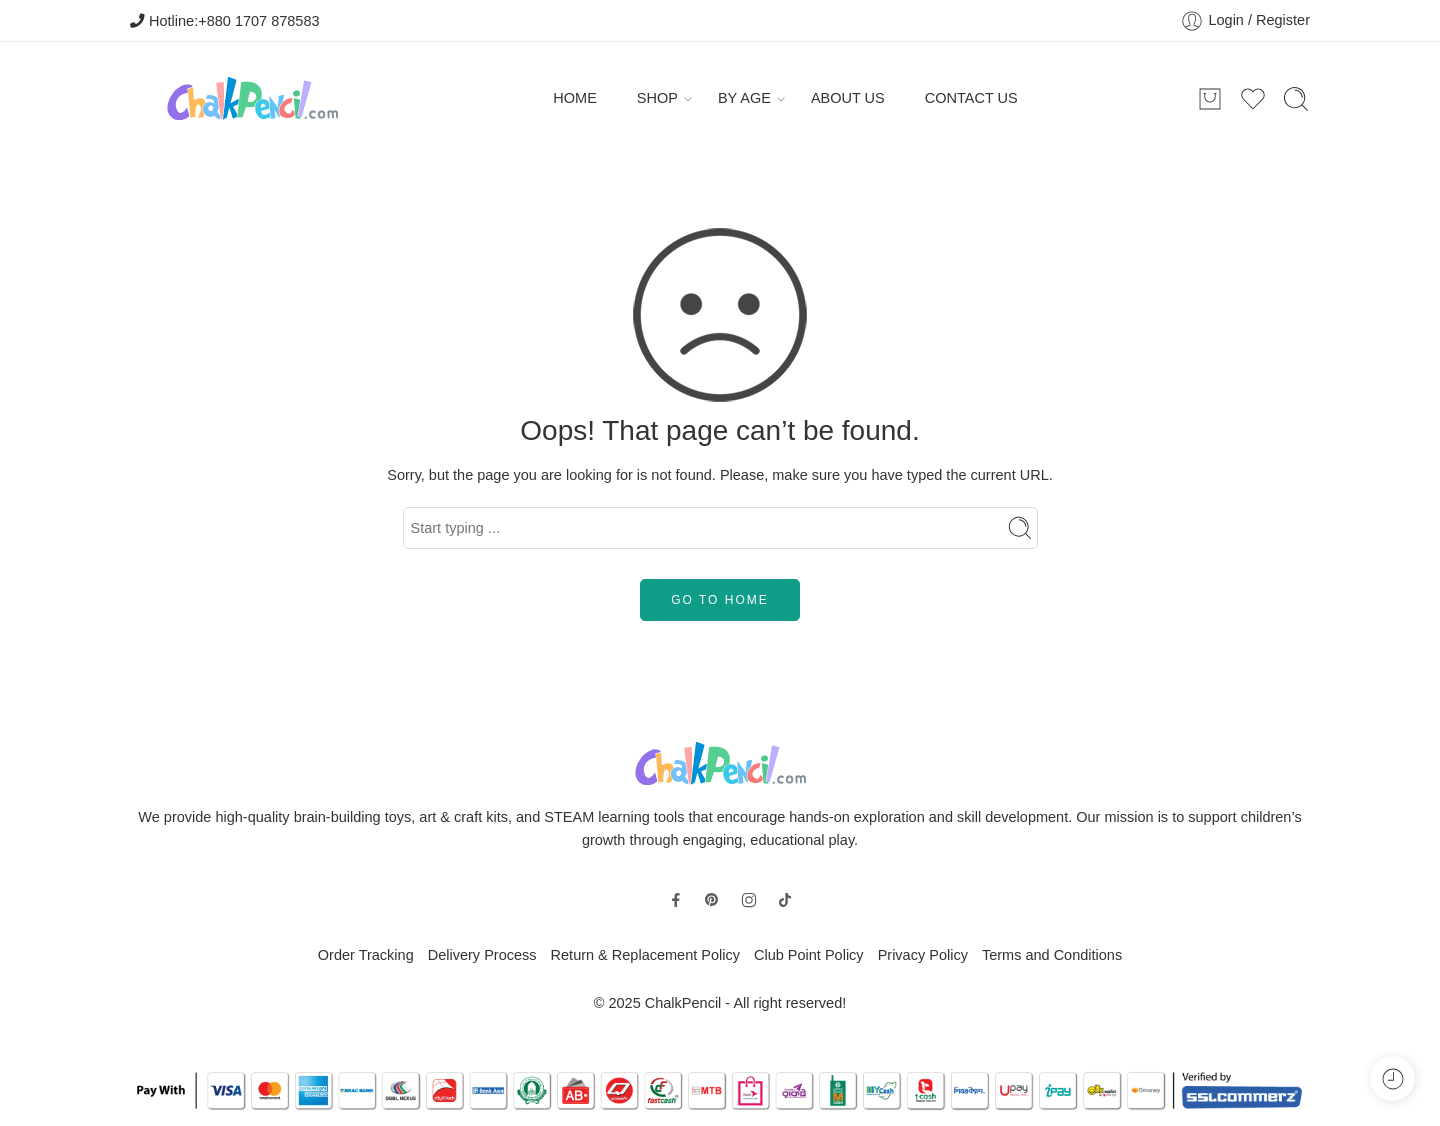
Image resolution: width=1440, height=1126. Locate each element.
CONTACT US (971, 98)
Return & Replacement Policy (645, 955)
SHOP (657, 99)
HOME (575, 98)
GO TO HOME (720, 600)
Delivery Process (482, 955)
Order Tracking (366, 955)
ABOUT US (848, 98)
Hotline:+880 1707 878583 (225, 21)
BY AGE (744, 99)
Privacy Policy (923, 955)
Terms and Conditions (1052, 955)
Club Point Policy (809, 955)
